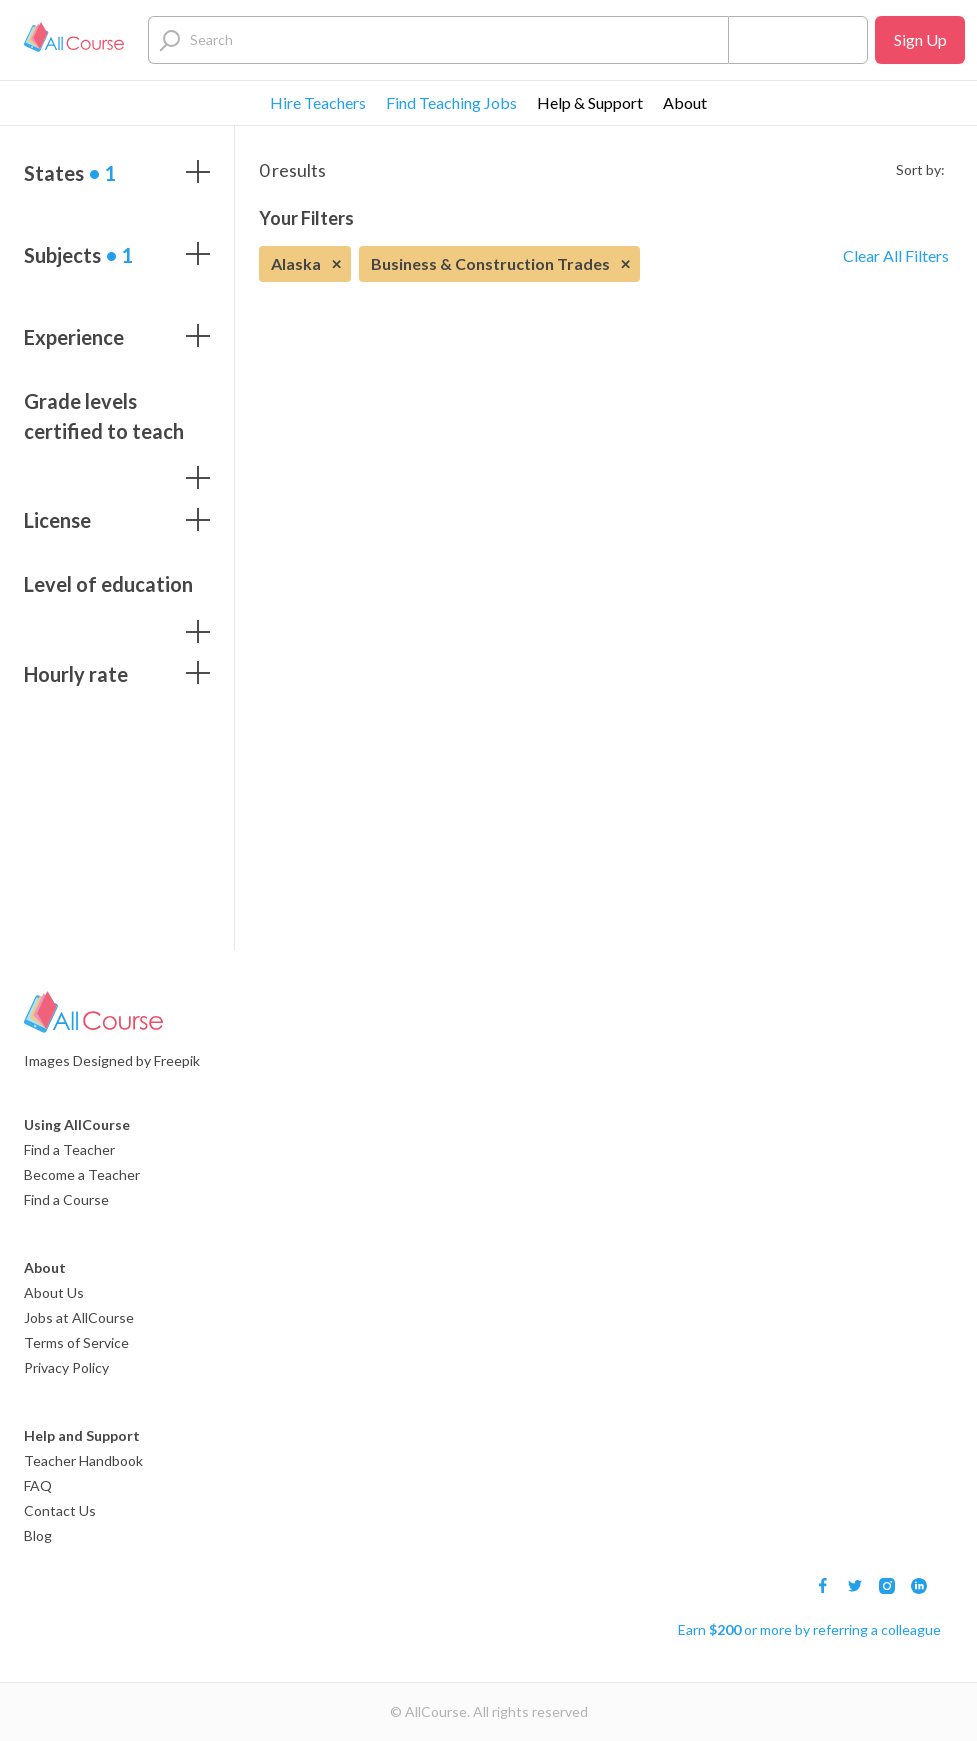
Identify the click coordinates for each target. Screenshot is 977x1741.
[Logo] (74, 40)
